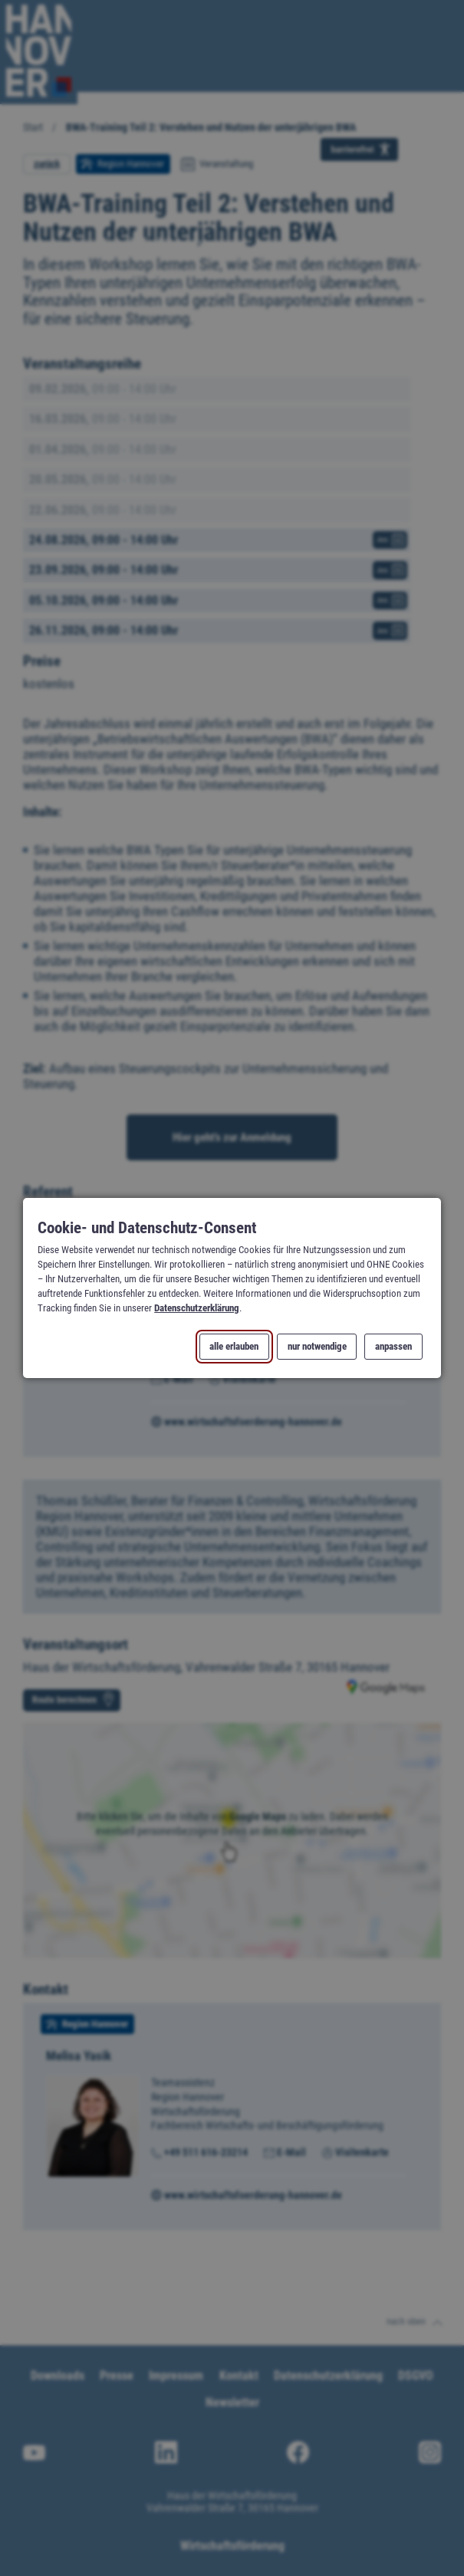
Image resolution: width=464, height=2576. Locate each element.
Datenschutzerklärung (196, 1308)
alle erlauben (234, 1347)
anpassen (393, 1347)
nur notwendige (317, 1347)
